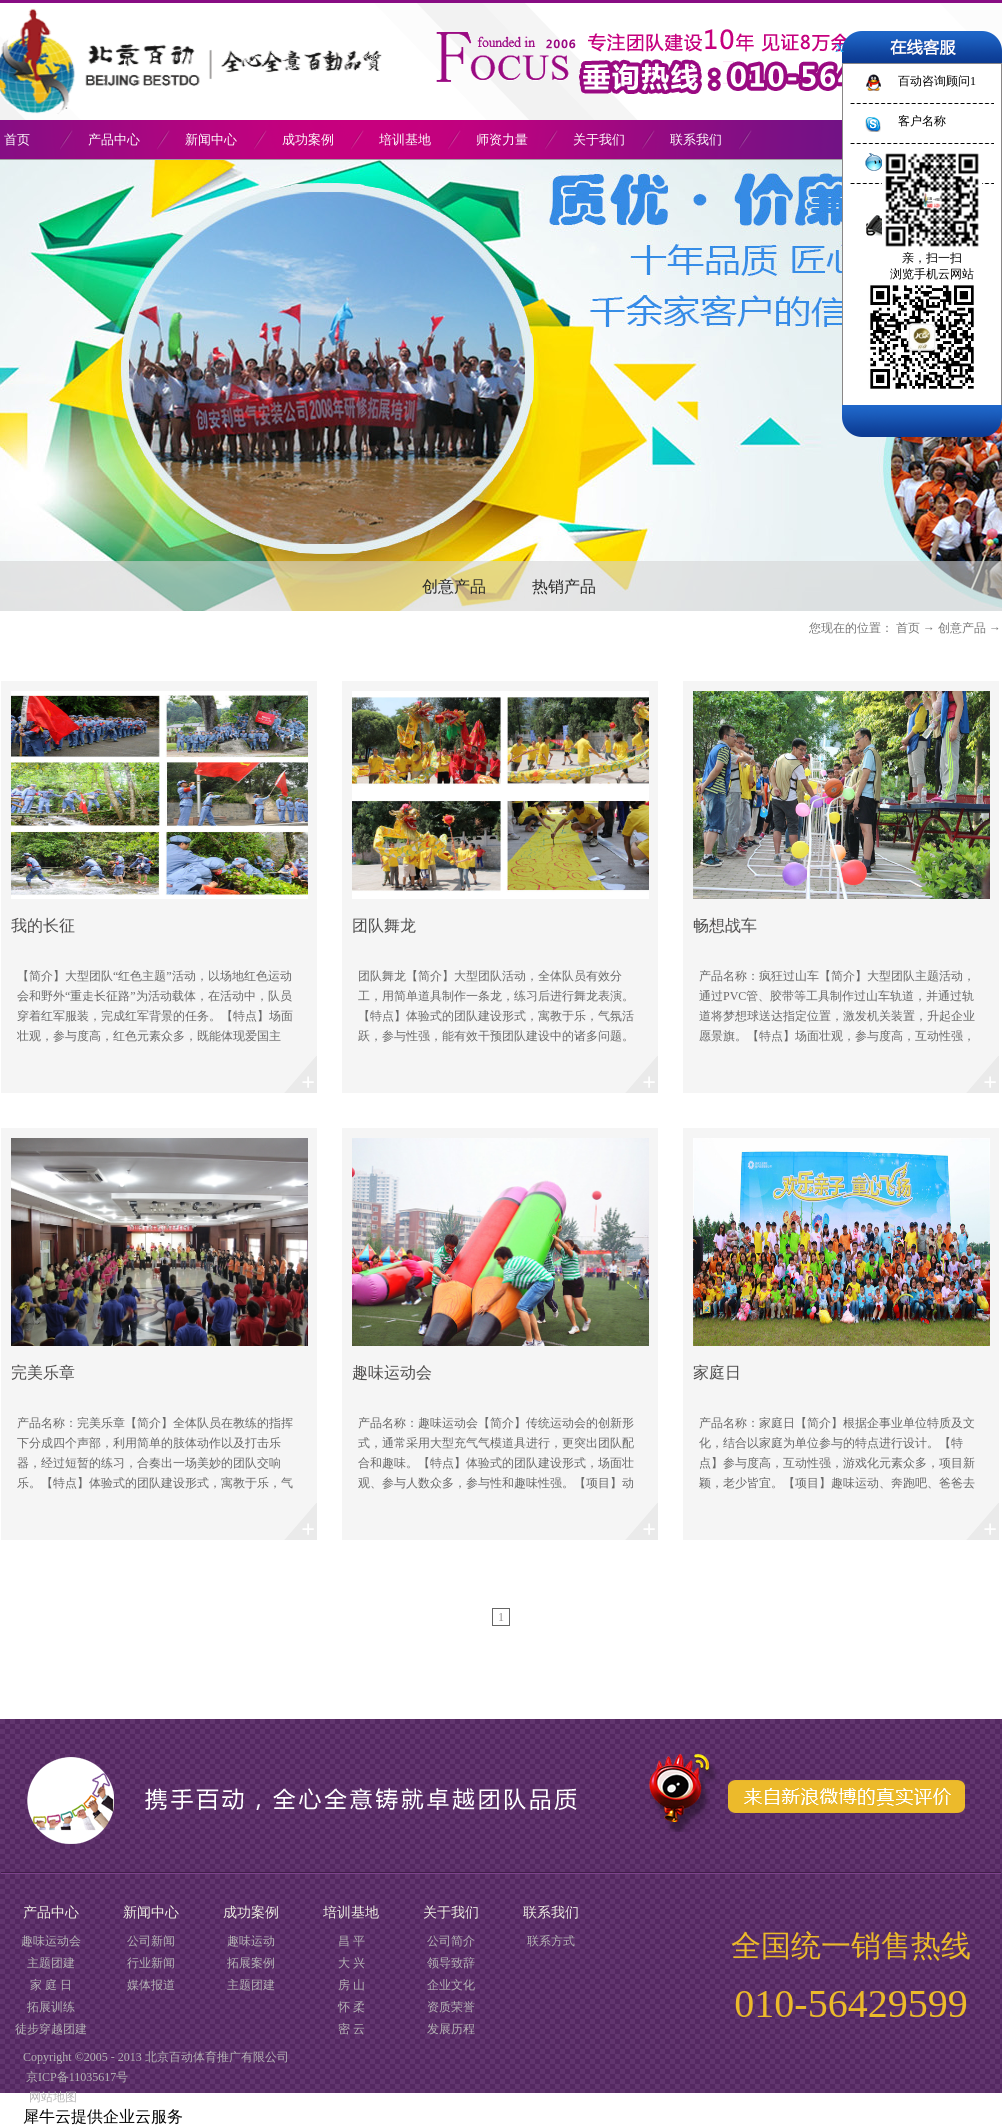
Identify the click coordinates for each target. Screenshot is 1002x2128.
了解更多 (159, 887)
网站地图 (50, 2097)
